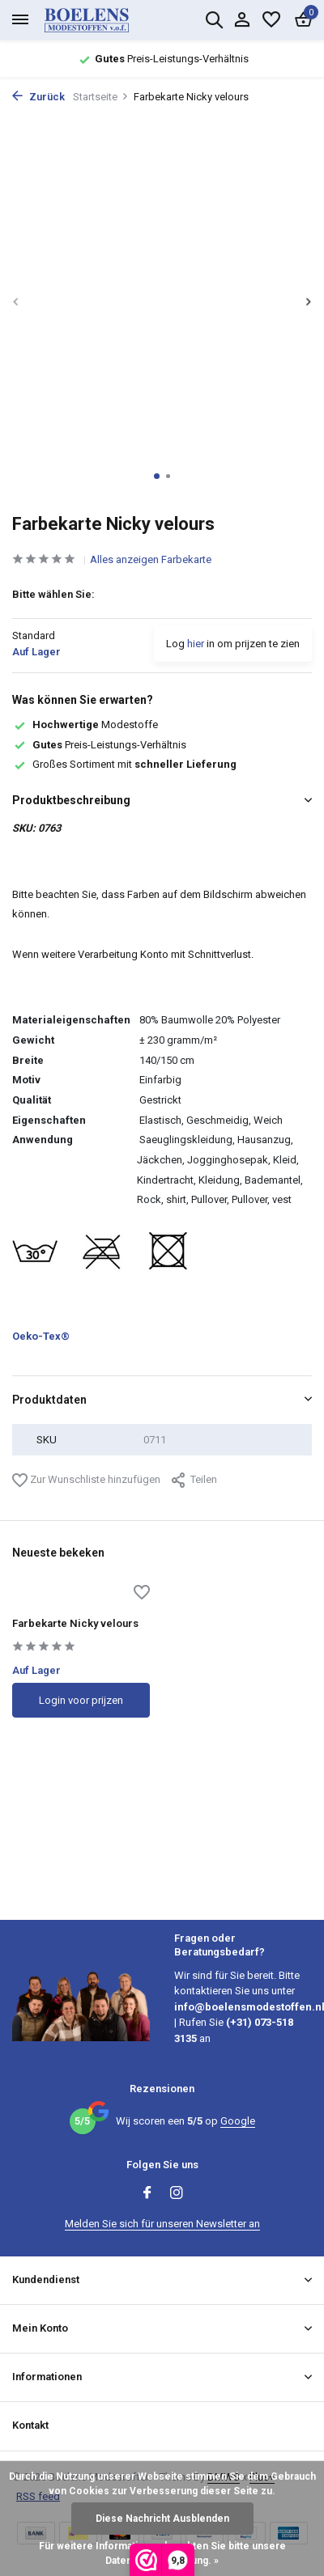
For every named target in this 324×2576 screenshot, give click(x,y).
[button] (157, 476)
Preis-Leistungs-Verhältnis (99, 745)
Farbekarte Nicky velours (75, 1623)
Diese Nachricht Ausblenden (162, 2518)
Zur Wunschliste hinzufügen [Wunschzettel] (86, 1480)
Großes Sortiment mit (124, 764)
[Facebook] (147, 2194)
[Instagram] (176, 2194)
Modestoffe (85, 724)
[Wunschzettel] (271, 20)
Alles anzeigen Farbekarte (150, 559)
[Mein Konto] (241, 20)
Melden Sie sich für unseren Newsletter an (162, 2224)
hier (195, 644)
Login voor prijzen (81, 1700)
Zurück (38, 97)
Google (237, 2121)
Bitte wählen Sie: (53, 594)
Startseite (101, 97)
